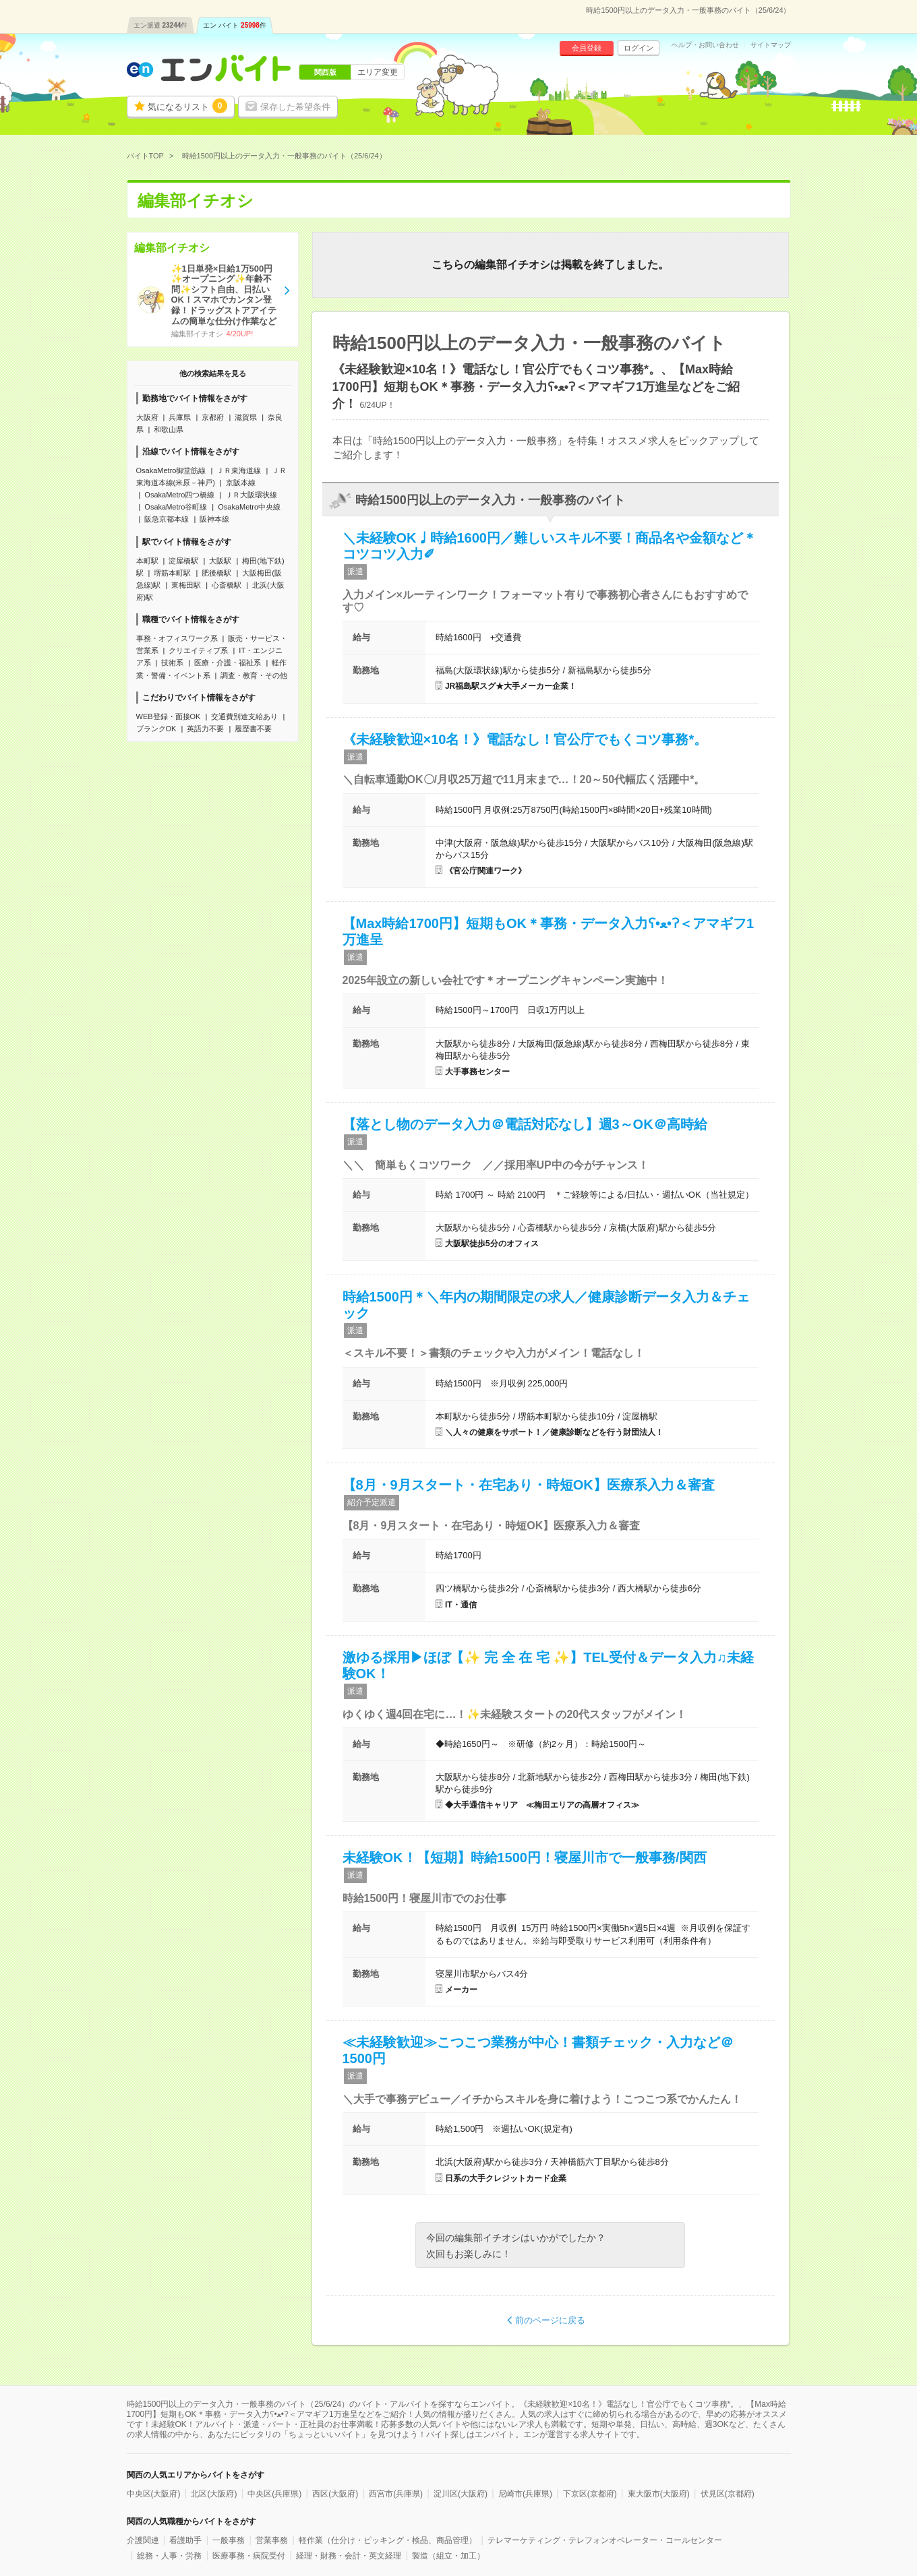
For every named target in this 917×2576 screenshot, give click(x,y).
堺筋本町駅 (172, 573)
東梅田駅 (186, 585)
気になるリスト (187, 105)
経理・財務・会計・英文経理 (348, 2555)
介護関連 (143, 2540)
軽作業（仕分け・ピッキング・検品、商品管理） (388, 2540)
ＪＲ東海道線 (238, 470)
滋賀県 (246, 417)
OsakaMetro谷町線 (175, 507)
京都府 (213, 417)
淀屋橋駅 (183, 561)
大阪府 (147, 417)
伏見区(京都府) (728, 2493)
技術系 (172, 662)
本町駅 (147, 561)
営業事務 (272, 2540)
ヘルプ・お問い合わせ (705, 45)
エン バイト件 (234, 25)
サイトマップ (770, 45)
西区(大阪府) (335, 2493)
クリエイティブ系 (198, 650)
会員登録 (586, 48)
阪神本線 (214, 519)
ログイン (638, 48)
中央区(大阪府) (154, 2493)
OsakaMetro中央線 (249, 507)
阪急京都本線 (166, 519)
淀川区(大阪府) (460, 2493)
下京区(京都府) (590, 2493)
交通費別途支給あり (244, 716)
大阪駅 (220, 561)
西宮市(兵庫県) (396, 2493)
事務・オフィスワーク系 (177, 638)
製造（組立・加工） (448, 2555)
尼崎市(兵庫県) (525, 2493)
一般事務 (228, 2540)
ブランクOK (156, 729)
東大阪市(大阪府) (659, 2493)
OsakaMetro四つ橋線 (179, 495)
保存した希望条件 (295, 107)
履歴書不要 (253, 729)
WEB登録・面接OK (168, 716)
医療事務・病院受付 (248, 2555)
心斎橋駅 (226, 585)
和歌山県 (168, 429)
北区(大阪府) (214, 2493)
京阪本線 (241, 483)
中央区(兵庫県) (274, 2493)
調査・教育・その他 (253, 675)
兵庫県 (180, 417)
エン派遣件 (161, 25)
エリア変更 (377, 72)
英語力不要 (205, 729)
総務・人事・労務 (169, 2555)
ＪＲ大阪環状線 (251, 495)
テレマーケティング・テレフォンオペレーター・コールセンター (604, 2540)
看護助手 (185, 2540)
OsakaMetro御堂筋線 (171, 470)
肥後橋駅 (216, 573)
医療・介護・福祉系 (227, 662)
